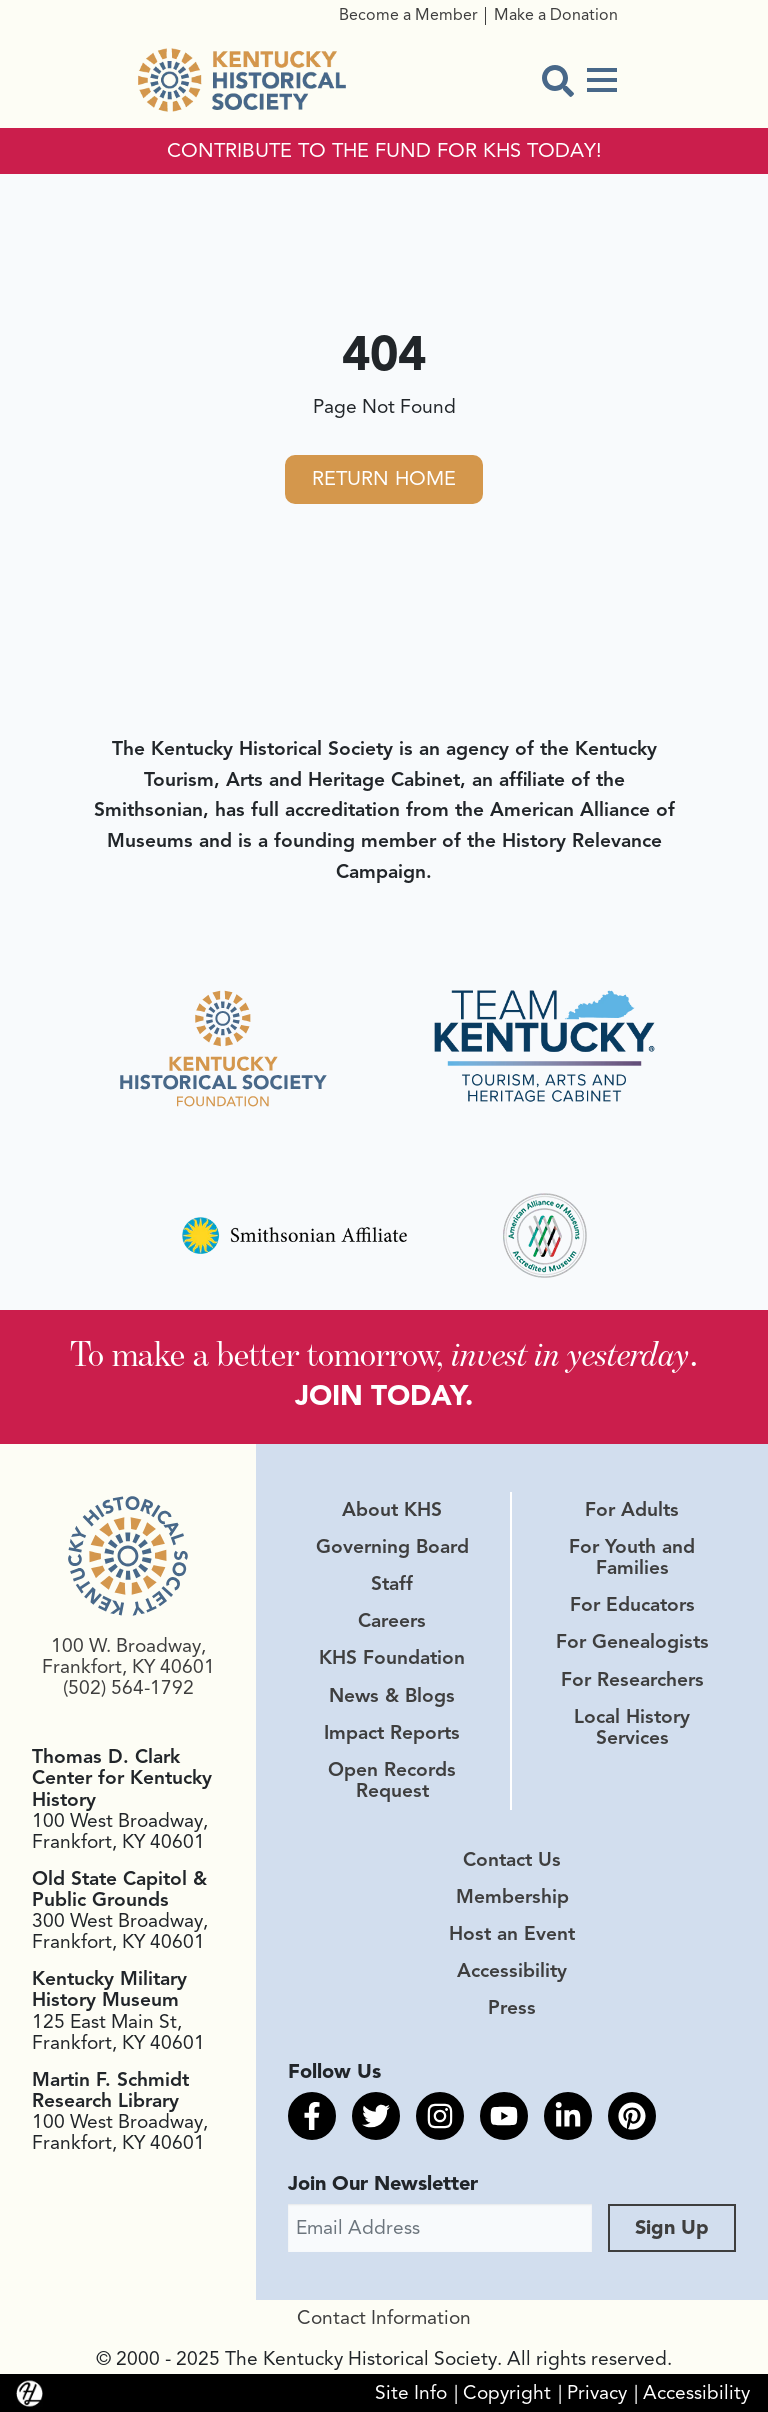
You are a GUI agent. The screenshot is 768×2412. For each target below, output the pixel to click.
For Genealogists (632, 1642)
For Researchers (632, 1680)
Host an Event (512, 1934)
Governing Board (392, 1547)
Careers (392, 1621)
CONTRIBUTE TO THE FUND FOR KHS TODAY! (384, 151)
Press (512, 2008)
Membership (512, 1897)
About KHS (392, 1510)
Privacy (597, 2393)
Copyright (507, 2393)
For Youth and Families (632, 1557)
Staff (392, 1584)
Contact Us (512, 1860)
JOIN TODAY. (384, 1395)
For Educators (632, 1605)
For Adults (632, 1510)
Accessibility (512, 1971)
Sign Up (672, 2227)
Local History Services (632, 1727)
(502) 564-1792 (128, 1688)
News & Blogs (392, 1696)
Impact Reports (392, 1733)
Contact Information (384, 2318)
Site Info (411, 2393)
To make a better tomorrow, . (384, 1353)
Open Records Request (392, 1780)
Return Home (384, 478)
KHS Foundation (392, 1658)
